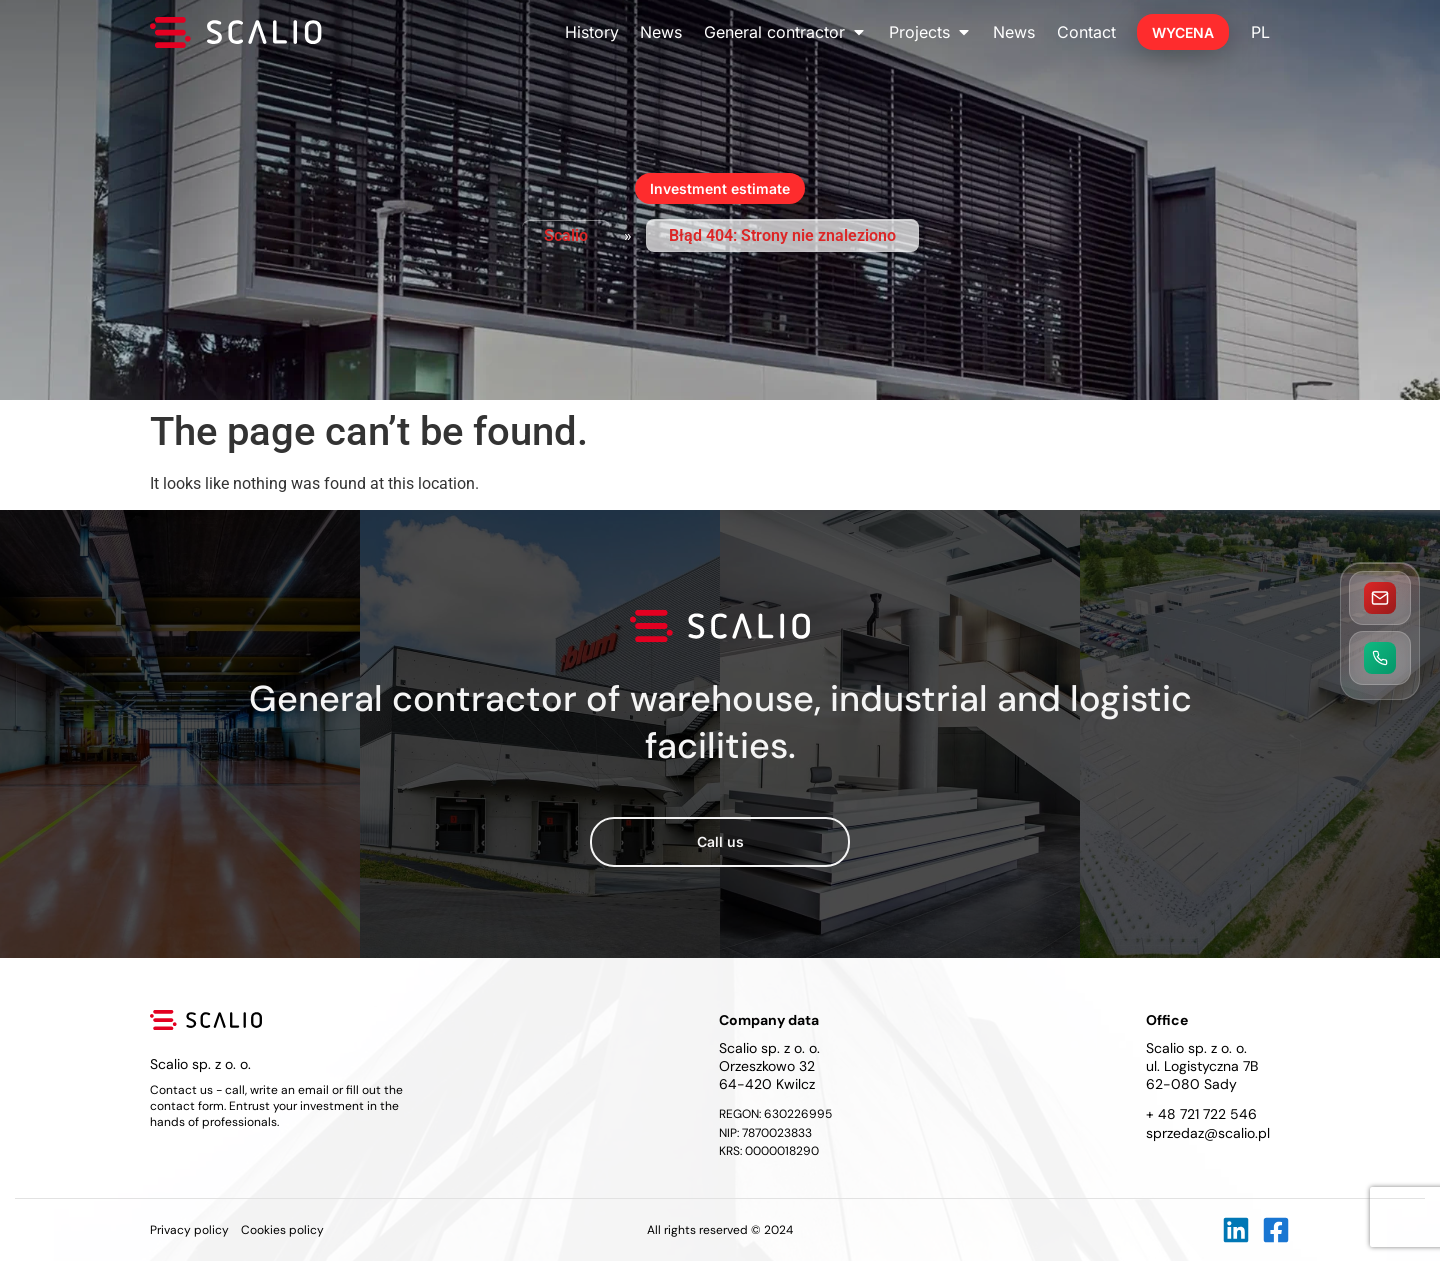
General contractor (785, 32)
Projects (930, 32)
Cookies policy (282, 1230)
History (592, 32)
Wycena (1183, 32)
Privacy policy (189, 1230)
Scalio (566, 235)
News (661, 32)
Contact (1086, 32)
